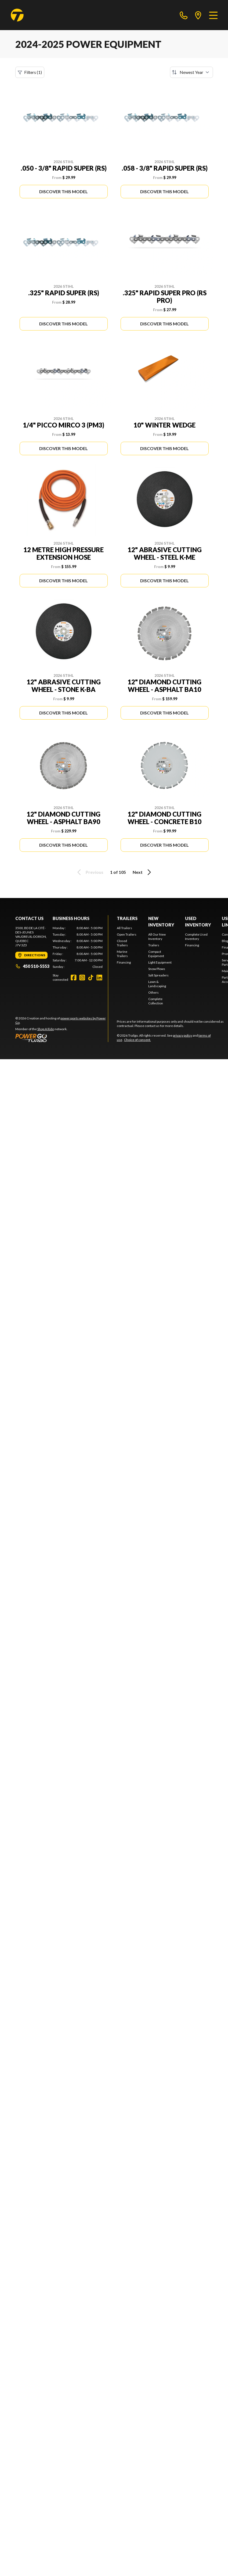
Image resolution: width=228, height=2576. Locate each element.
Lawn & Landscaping (157, 984)
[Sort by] (191, 72)
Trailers (127, 918)
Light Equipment (160, 962)
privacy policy (182, 1035)
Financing (124, 962)
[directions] (198, 15)
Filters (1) (30, 72)
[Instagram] (82, 977)
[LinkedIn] (99, 977)
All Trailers (124, 928)
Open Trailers (126, 934)
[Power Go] (61, 1037)
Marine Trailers (122, 954)
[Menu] (213, 15)
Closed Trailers (122, 943)
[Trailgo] (17, 15)
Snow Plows (156, 969)
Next (143, 872)
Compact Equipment (156, 954)
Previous (89, 872)
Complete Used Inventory (196, 936)
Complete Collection (155, 1001)
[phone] (184, 15)
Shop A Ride (45, 1029)
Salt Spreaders (158, 975)
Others (153, 992)
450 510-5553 (32, 966)
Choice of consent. (137, 1040)
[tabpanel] (78, 947)
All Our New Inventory (157, 936)
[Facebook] (73, 977)
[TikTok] (91, 977)
